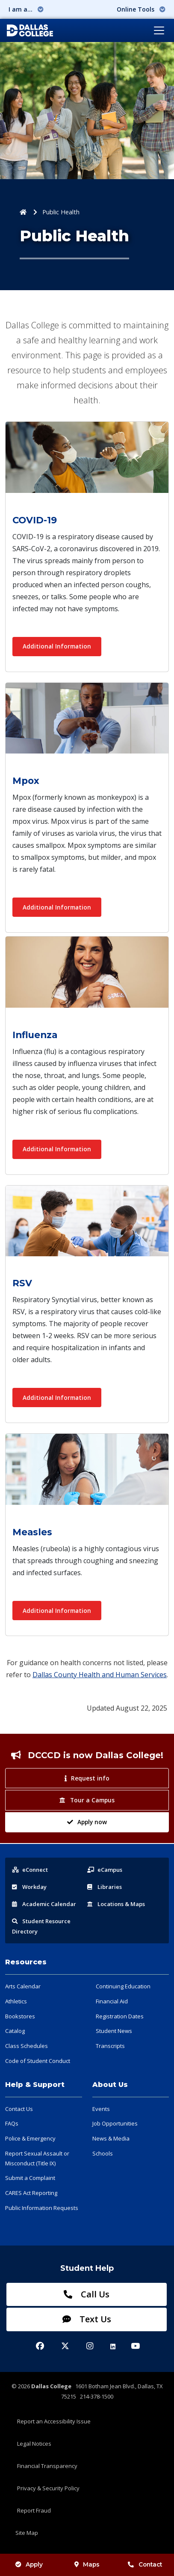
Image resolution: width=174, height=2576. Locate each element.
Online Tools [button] (141, 9)
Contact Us (19, 2109)
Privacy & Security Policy (48, 2488)
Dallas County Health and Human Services (99, 1674)
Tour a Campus (86, 1800)
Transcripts (110, 2046)
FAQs (11, 2123)
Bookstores (20, 2016)
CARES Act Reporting (31, 2193)
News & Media (111, 2138)
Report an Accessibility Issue (54, 2421)
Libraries (104, 1887)
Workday (29, 1887)
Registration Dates (120, 2016)
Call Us (86, 2294)
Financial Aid (112, 2001)
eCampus (104, 1869)
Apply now (87, 1822)
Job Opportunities (115, 2123)
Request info (87, 1778)
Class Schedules (26, 2046)
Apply (29, 2564)
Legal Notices (34, 2443)
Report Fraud (34, 2510)
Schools (102, 2153)
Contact (145, 2564)
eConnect (30, 1869)
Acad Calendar (44, 1904)
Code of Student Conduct (37, 2061)
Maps (87, 2564)
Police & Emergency (30, 2138)
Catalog (15, 2031)
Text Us (86, 2319)
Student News (114, 2031)
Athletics (16, 2001)
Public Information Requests (41, 2208)
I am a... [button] (26, 9)
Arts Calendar (23, 1986)
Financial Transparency (47, 2466)
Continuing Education (123, 1986)
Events (101, 2109)
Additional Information (57, 646)
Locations (116, 1904)
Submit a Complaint (30, 2178)
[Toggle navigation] (159, 30)
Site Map (26, 2533)
